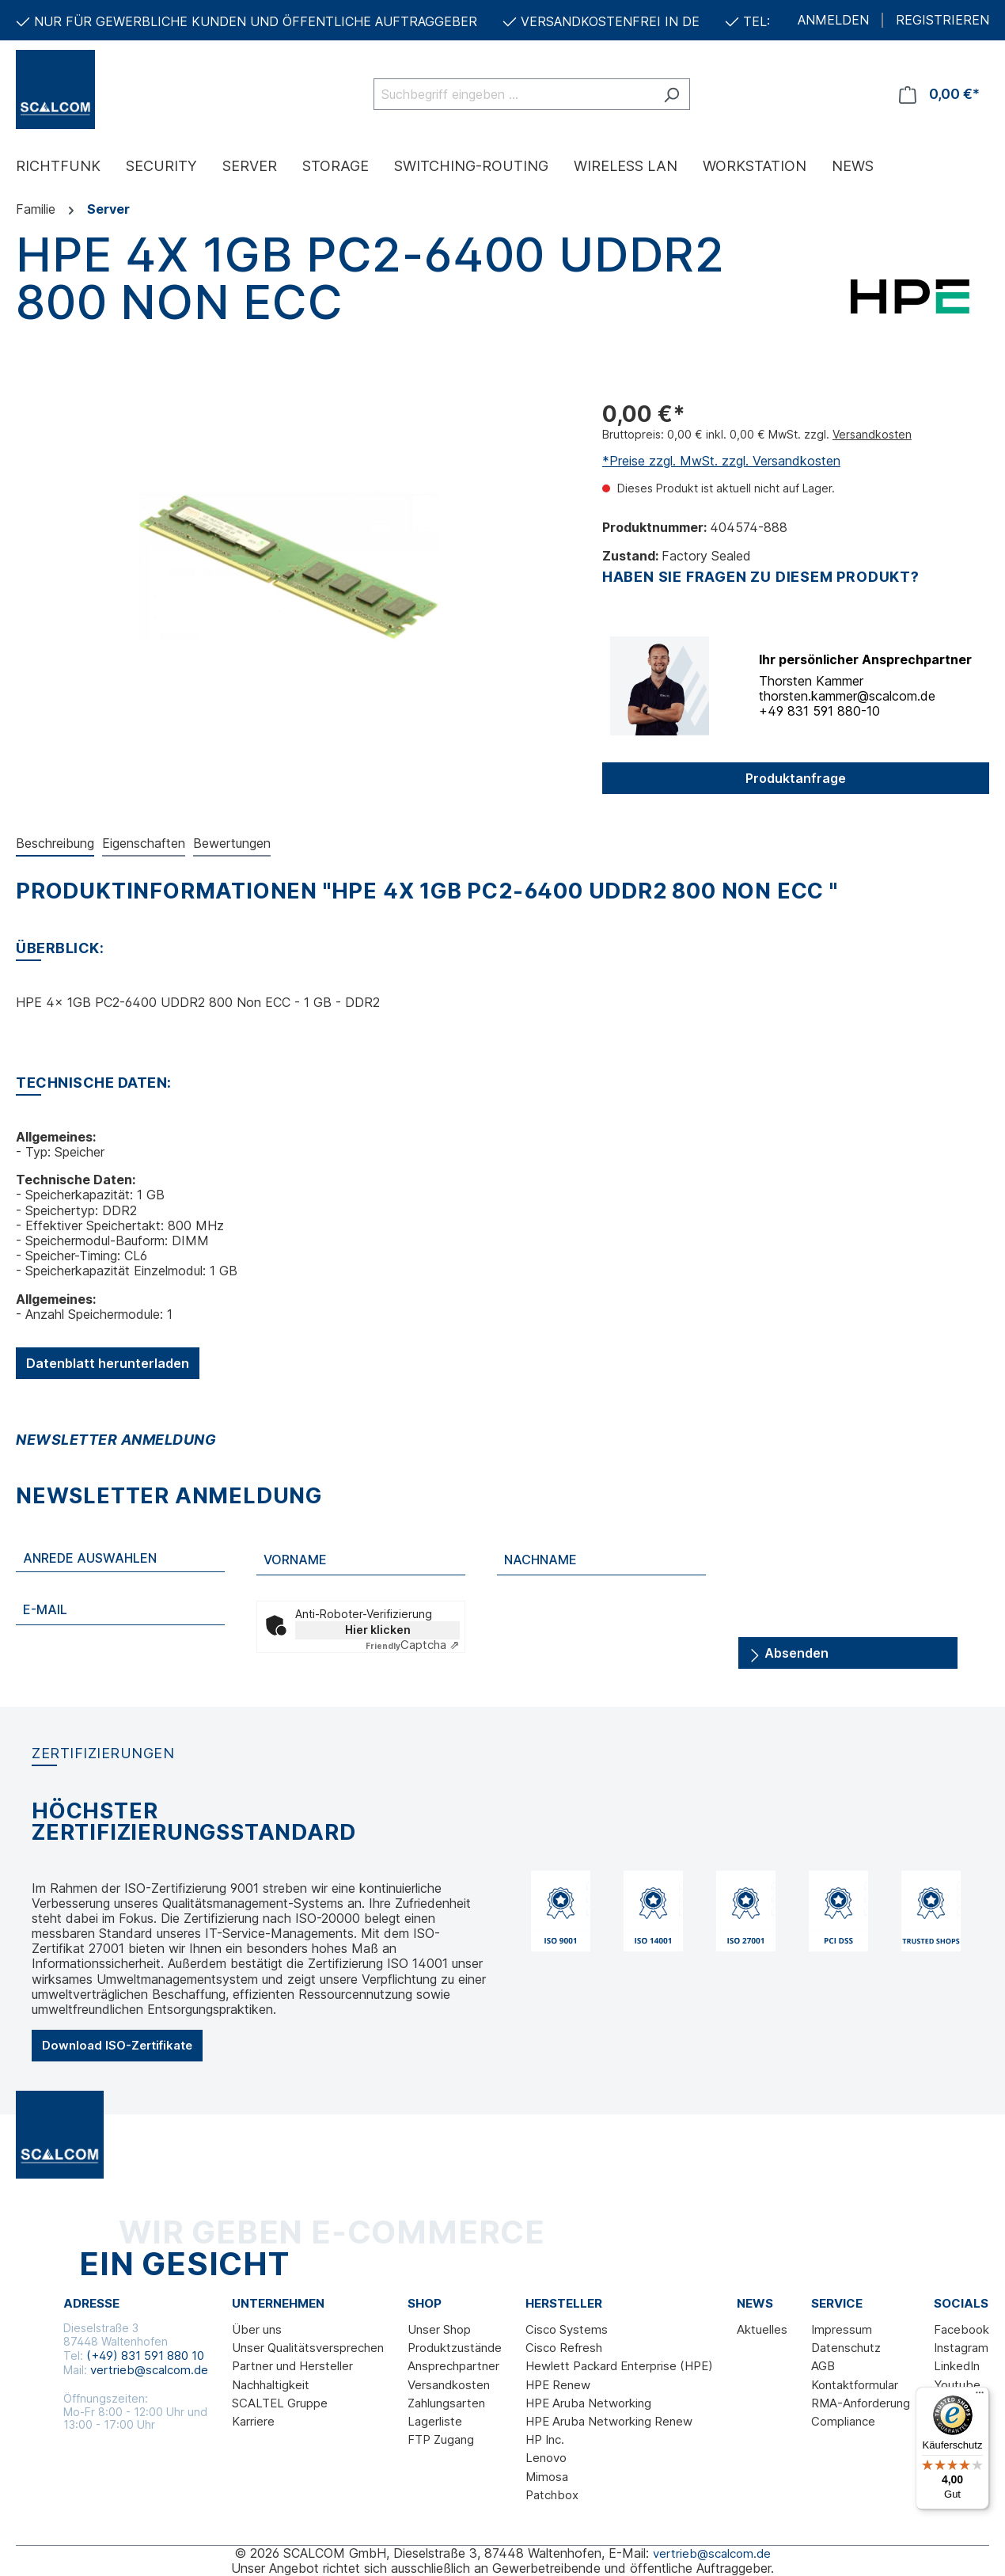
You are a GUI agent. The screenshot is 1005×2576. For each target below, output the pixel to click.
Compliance (843, 2421)
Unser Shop (439, 2329)
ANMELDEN (833, 20)
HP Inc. (544, 2439)
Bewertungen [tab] (232, 843)
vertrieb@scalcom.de (149, 2369)
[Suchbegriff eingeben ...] (514, 94)
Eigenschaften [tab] (143, 843)
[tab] (55, 844)
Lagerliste (435, 2421)
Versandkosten (872, 434)
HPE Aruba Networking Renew (608, 2421)
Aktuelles (762, 2329)
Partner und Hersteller (292, 2365)
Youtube (957, 2384)
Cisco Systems (566, 2329)
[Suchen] (671, 94)
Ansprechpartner (453, 2365)
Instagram (961, 2347)
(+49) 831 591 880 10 (145, 2355)
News (755, 2304)
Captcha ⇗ (413, 1644)
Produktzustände (455, 2347)
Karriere (253, 2421)
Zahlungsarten (446, 2403)
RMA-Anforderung (860, 2403)
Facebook (961, 2329)
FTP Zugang (441, 2439)
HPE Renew (557, 2384)
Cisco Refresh (563, 2347)
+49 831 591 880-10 (819, 711)
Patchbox (551, 2494)
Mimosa (546, 2476)
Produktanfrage (795, 778)
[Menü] (979, 2396)
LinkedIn (957, 2365)
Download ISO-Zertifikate (117, 2045)
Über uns (257, 2329)
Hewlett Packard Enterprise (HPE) (619, 2365)
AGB (823, 2365)
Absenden (789, 1650)
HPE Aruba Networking (588, 2403)
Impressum (841, 2329)
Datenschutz (846, 2347)
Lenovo (546, 2457)
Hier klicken (378, 1629)
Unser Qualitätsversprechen (308, 2347)
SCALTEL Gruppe (280, 2403)
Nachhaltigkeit (270, 2384)
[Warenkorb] (939, 94)
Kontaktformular (854, 2384)
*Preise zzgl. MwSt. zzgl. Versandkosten (721, 461)
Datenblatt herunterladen (107, 1363)
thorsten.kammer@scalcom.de (847, 696)
